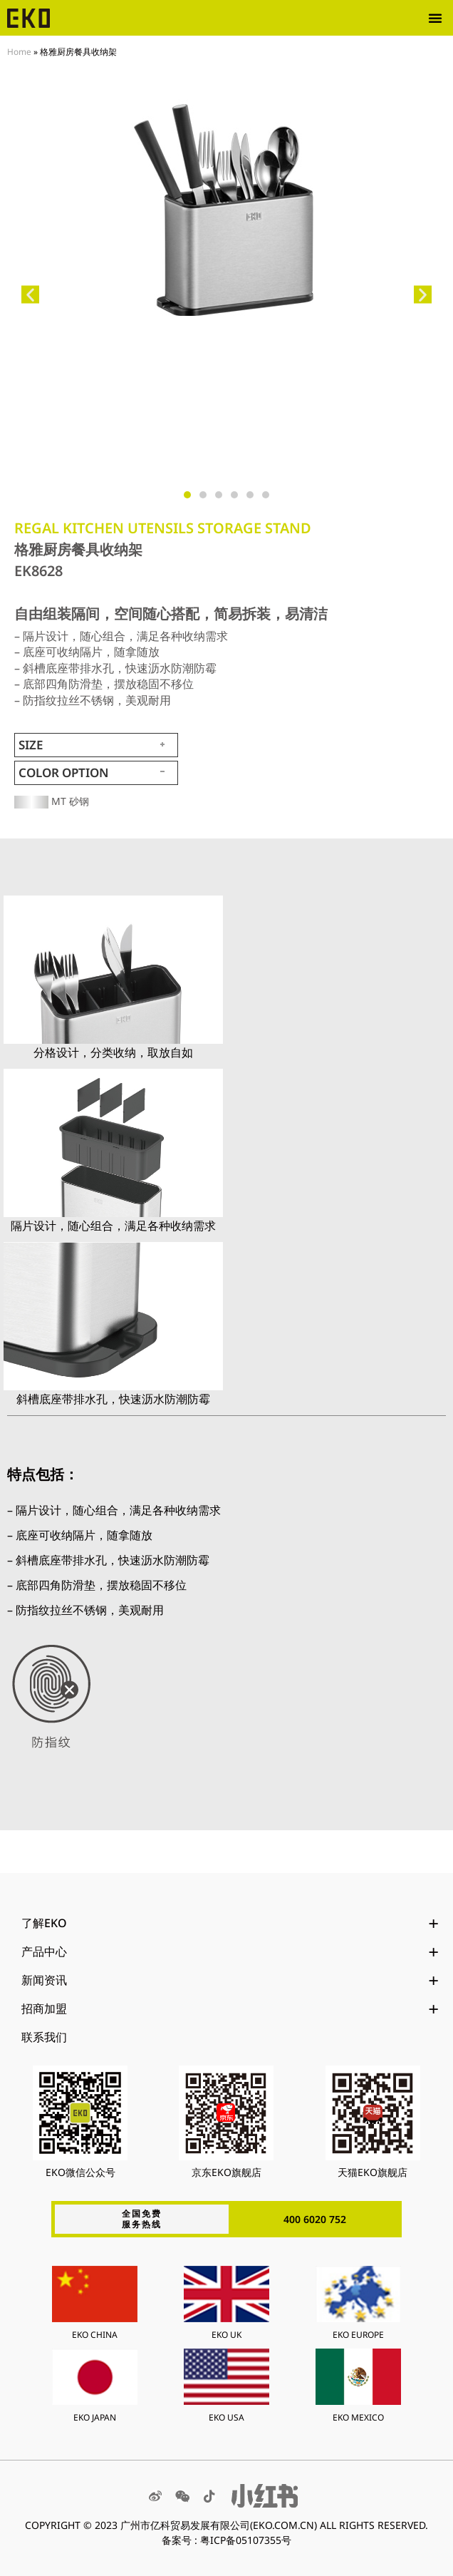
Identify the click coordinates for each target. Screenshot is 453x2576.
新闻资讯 (230, 1980)
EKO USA (226, 2417)
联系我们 (44, 2037)
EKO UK (226, 2335)
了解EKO (230, 1923)
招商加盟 (230, 2008)
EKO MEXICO (358, 2417)
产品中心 (230, 1951)
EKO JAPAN (94, 2417)
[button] (435, 18)
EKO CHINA (95, 2335)
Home (19, 51)
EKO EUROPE (358, 2335)
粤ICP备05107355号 (245, 2540)
